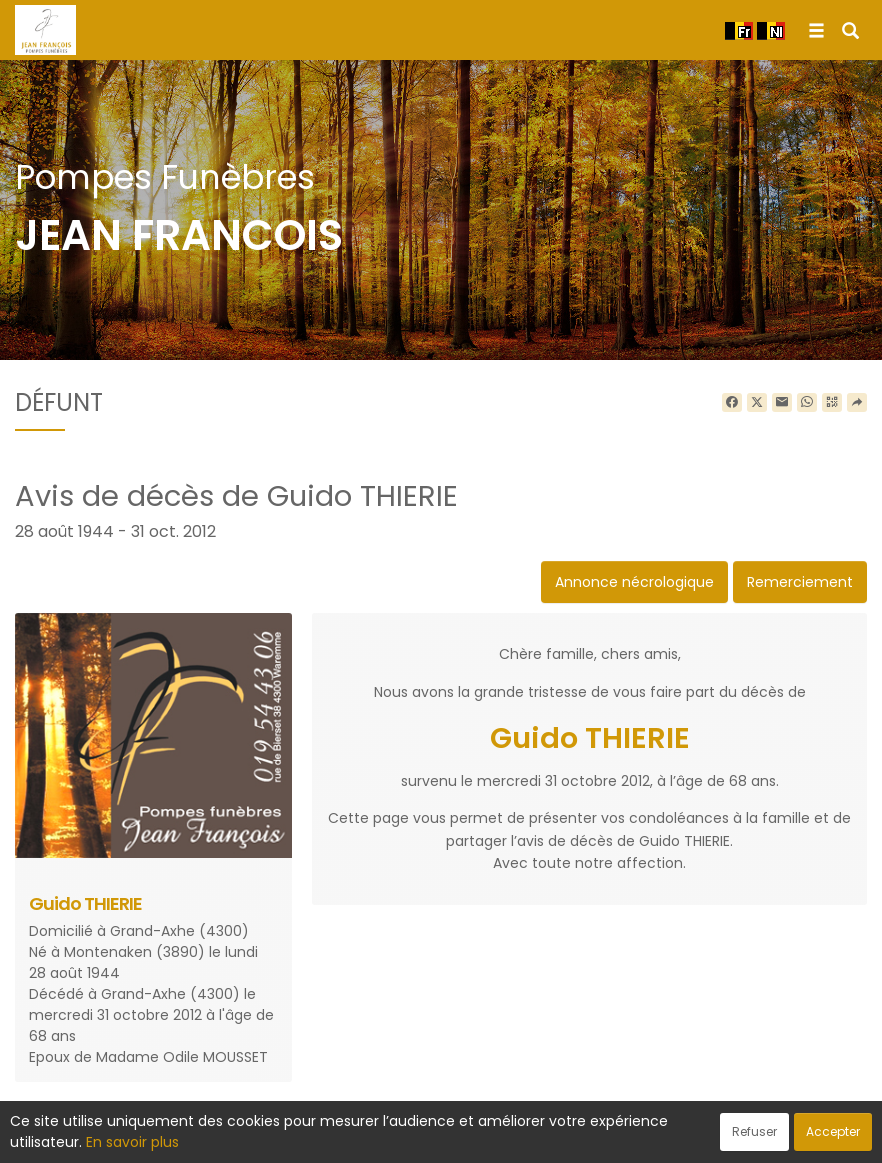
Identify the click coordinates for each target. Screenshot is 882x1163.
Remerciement (800, 582)
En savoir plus (132, 1142)
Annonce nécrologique (634, 582)
